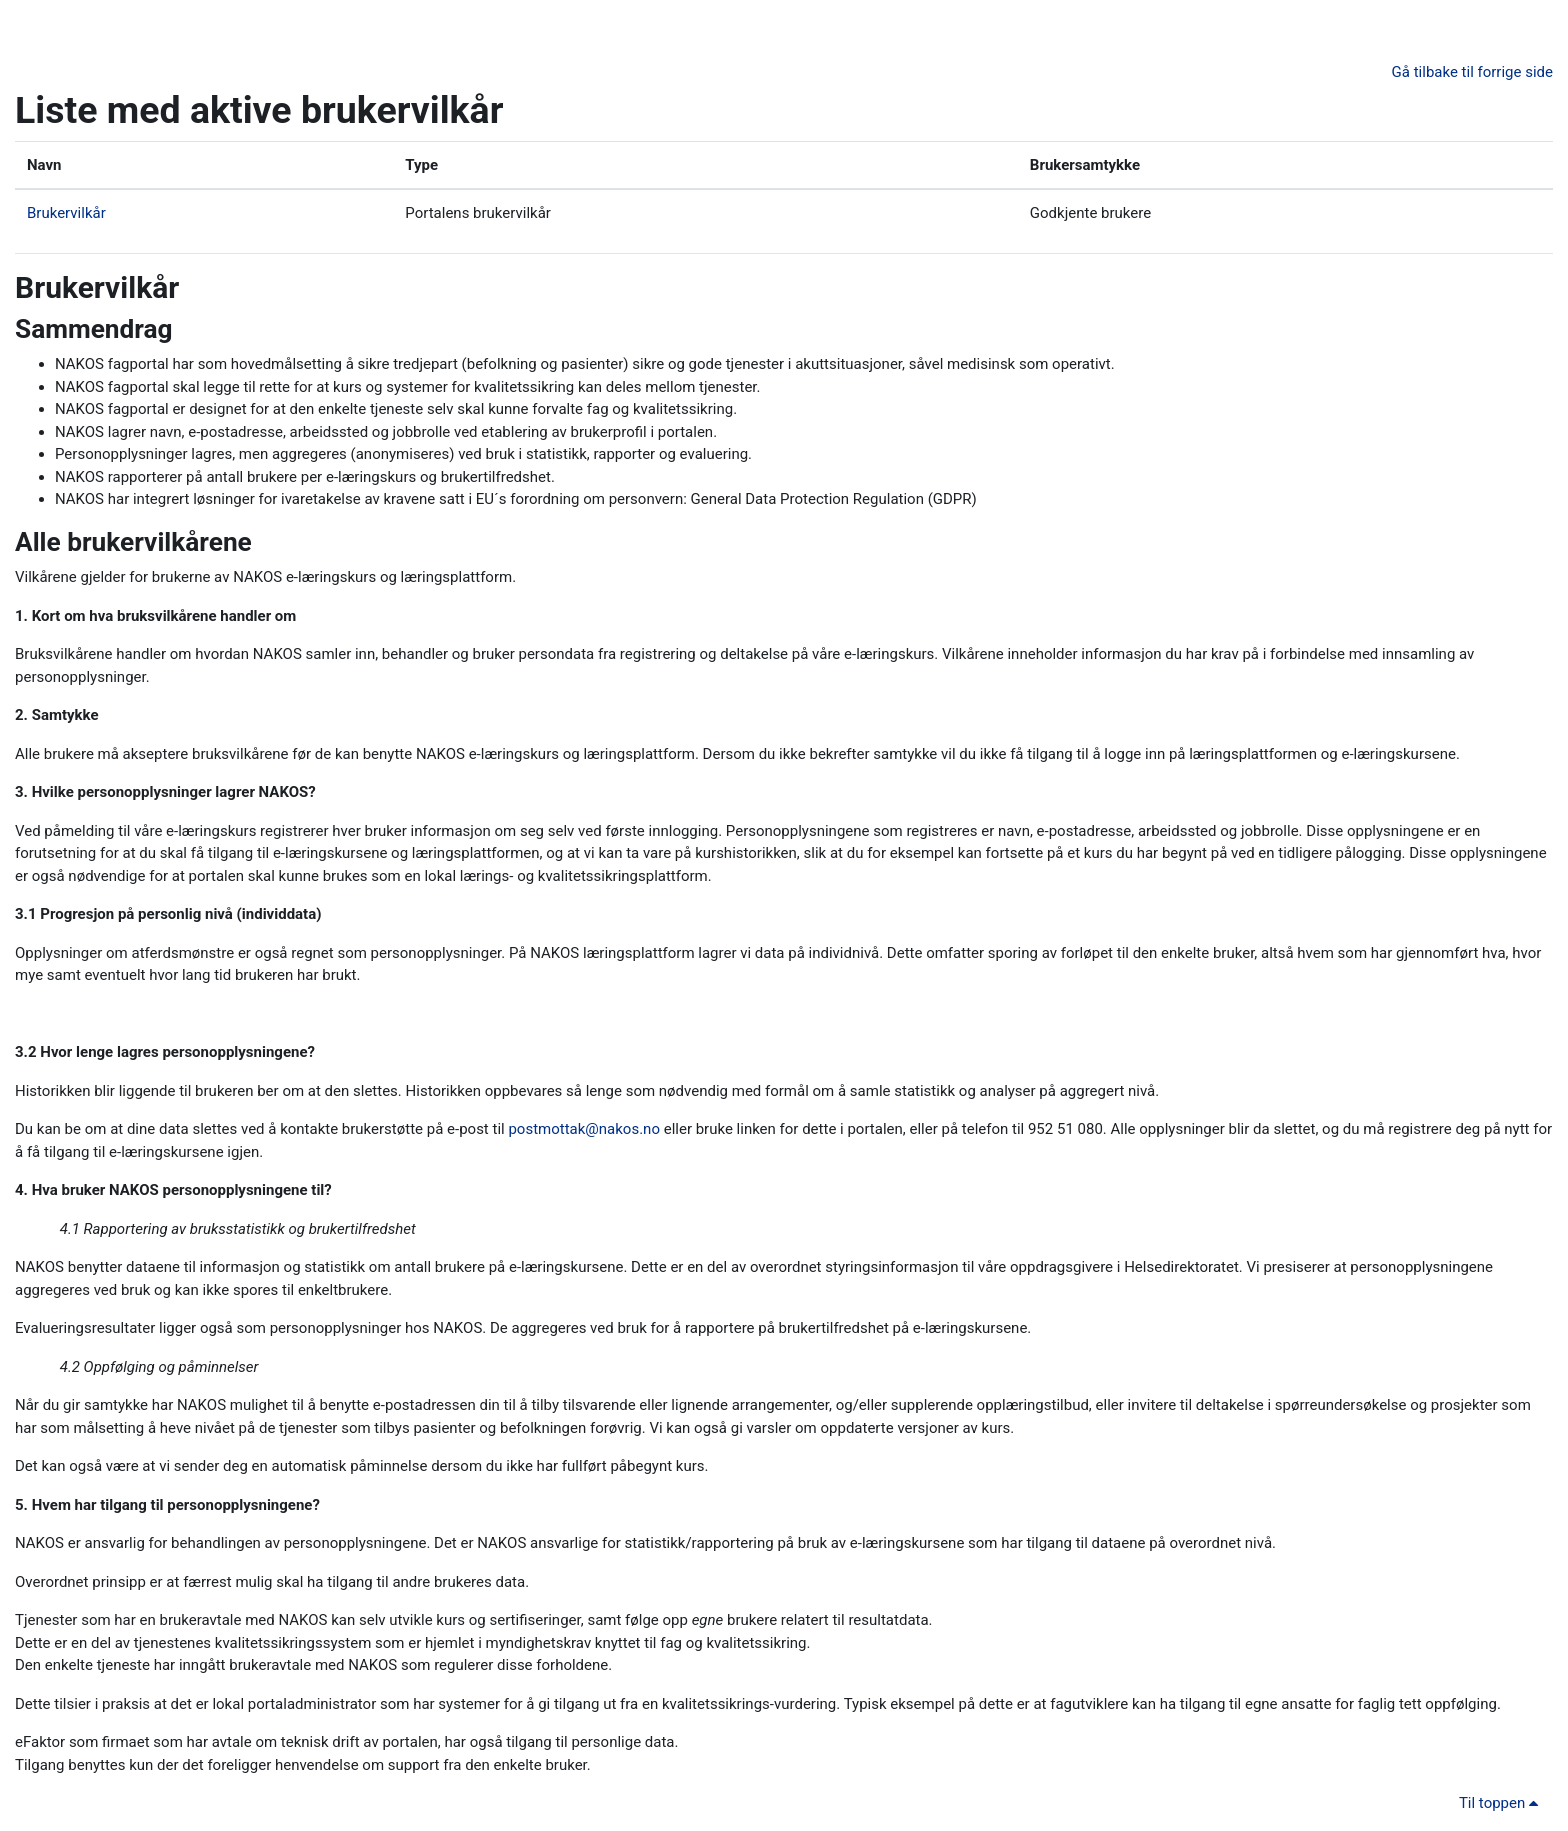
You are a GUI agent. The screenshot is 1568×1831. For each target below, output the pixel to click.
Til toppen (1502, 1803)
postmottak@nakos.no (584, 1129)
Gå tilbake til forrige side (1472, 72)
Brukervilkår (66, 213)
